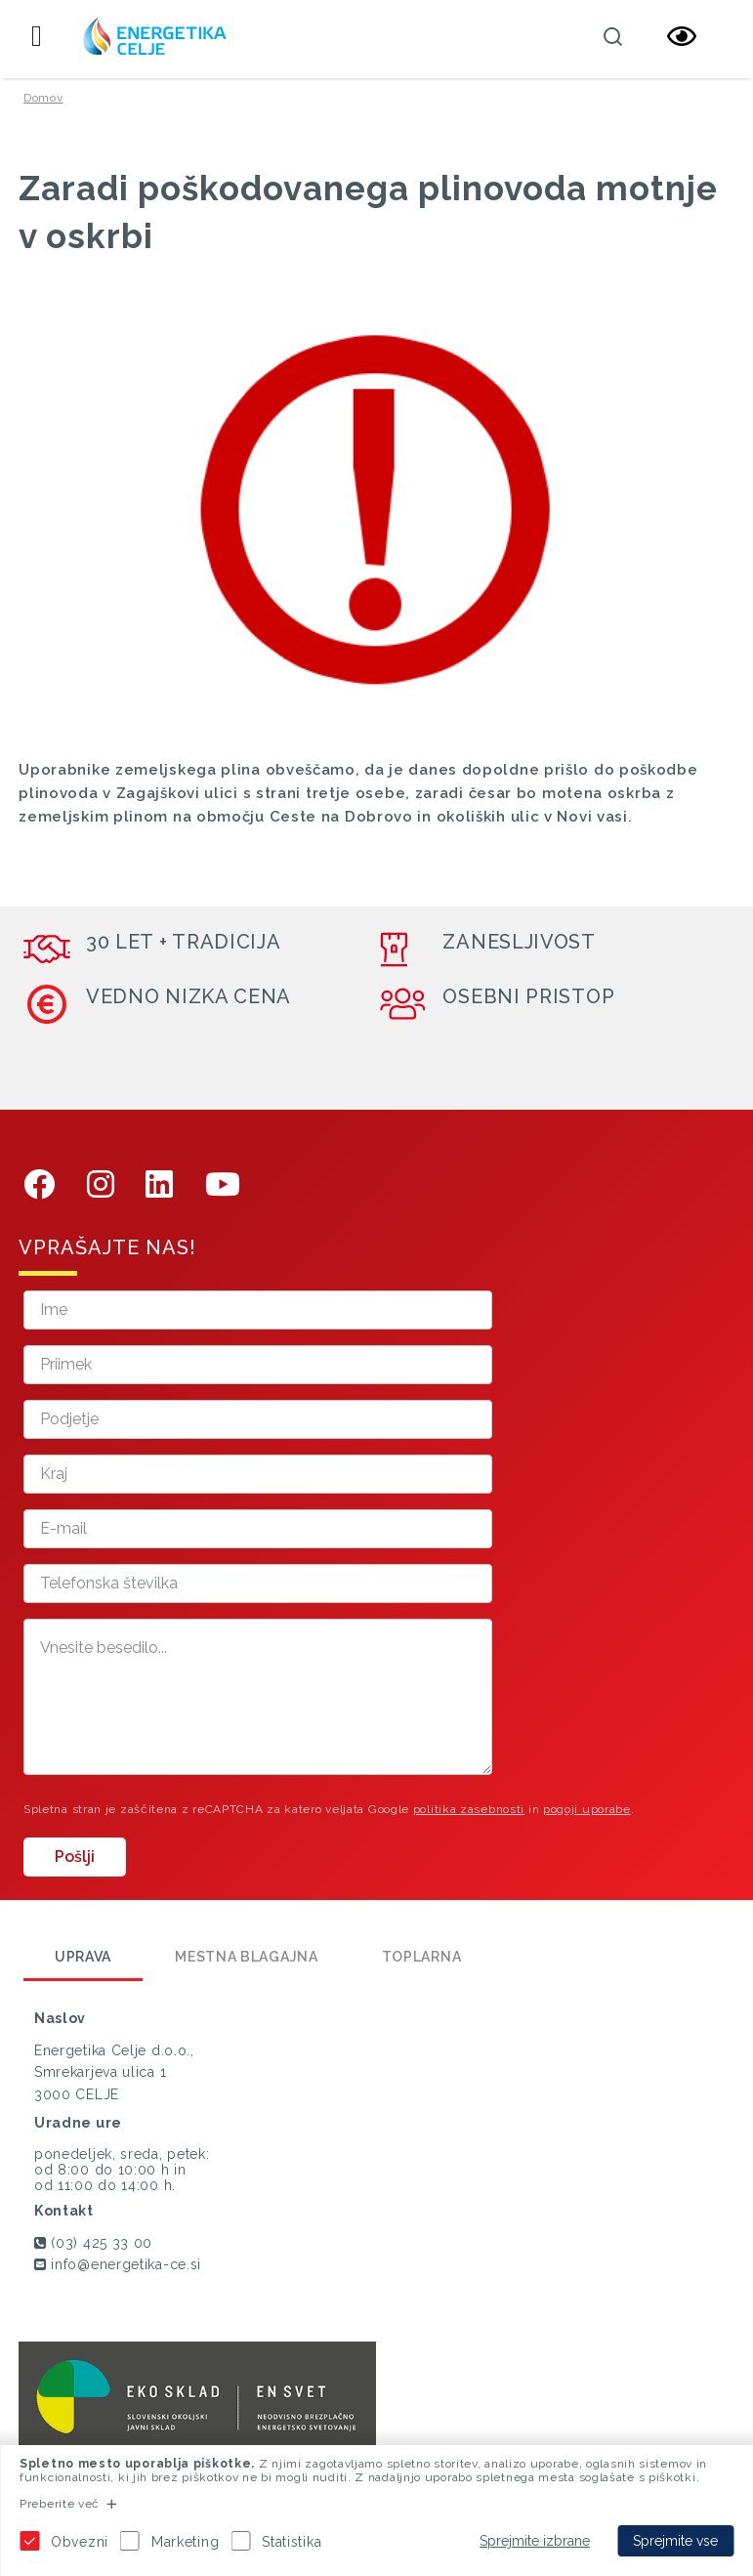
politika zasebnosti (468, 1809)
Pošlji (75, 1856)
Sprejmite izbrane (535, 2541)
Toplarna (422, 1956)
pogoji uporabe (587, 1809)
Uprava (83, 1956)
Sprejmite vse (675, 2541)
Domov (43, 98)
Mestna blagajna (246, 1956)
